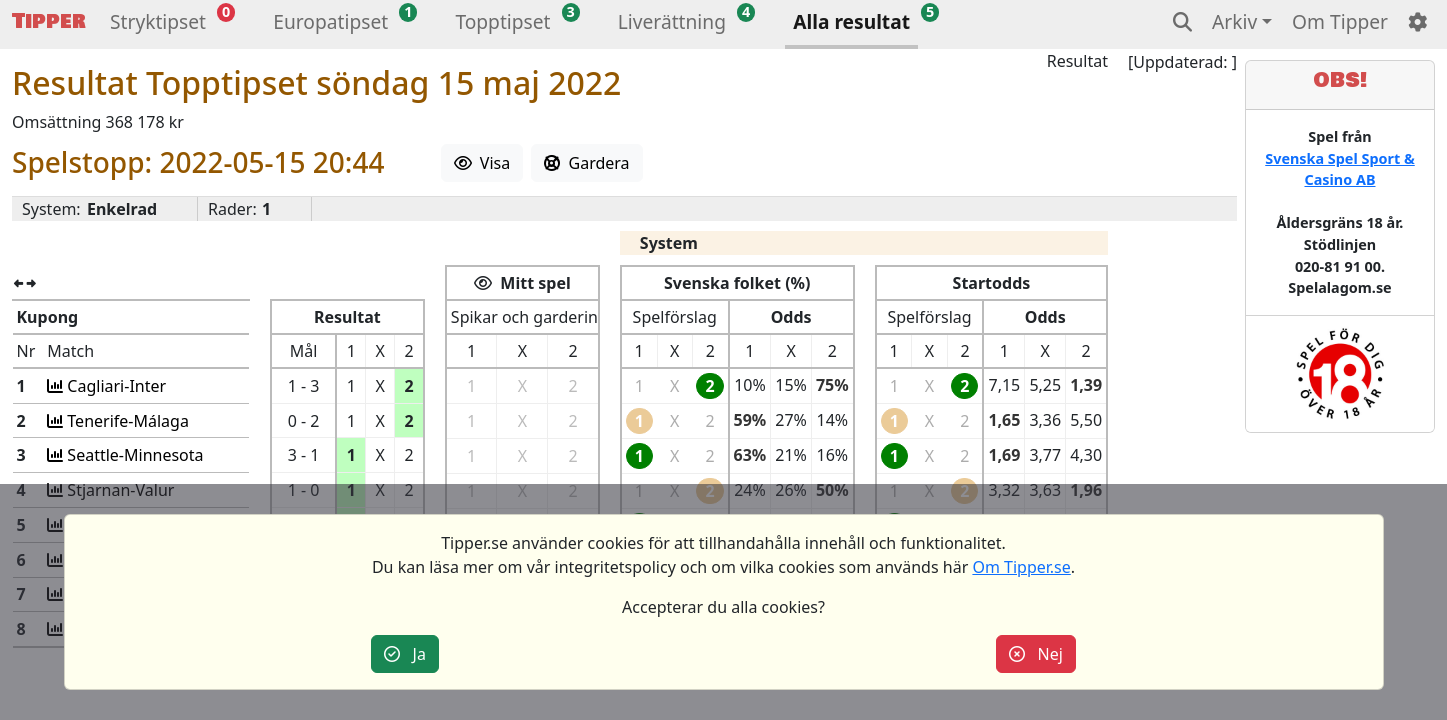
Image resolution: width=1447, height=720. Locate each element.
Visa (482, 163)
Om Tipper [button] (1340, 21)
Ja (405, 654)
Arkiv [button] (1234, 21)
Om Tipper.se (1021, 567)
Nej (1036, 654)
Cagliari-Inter (110, 386)
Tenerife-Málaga (122, 421)
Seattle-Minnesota (129, 455)
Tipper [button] (49, 21)
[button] (158, 24)
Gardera (586, 163)
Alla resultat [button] (851, 21)
